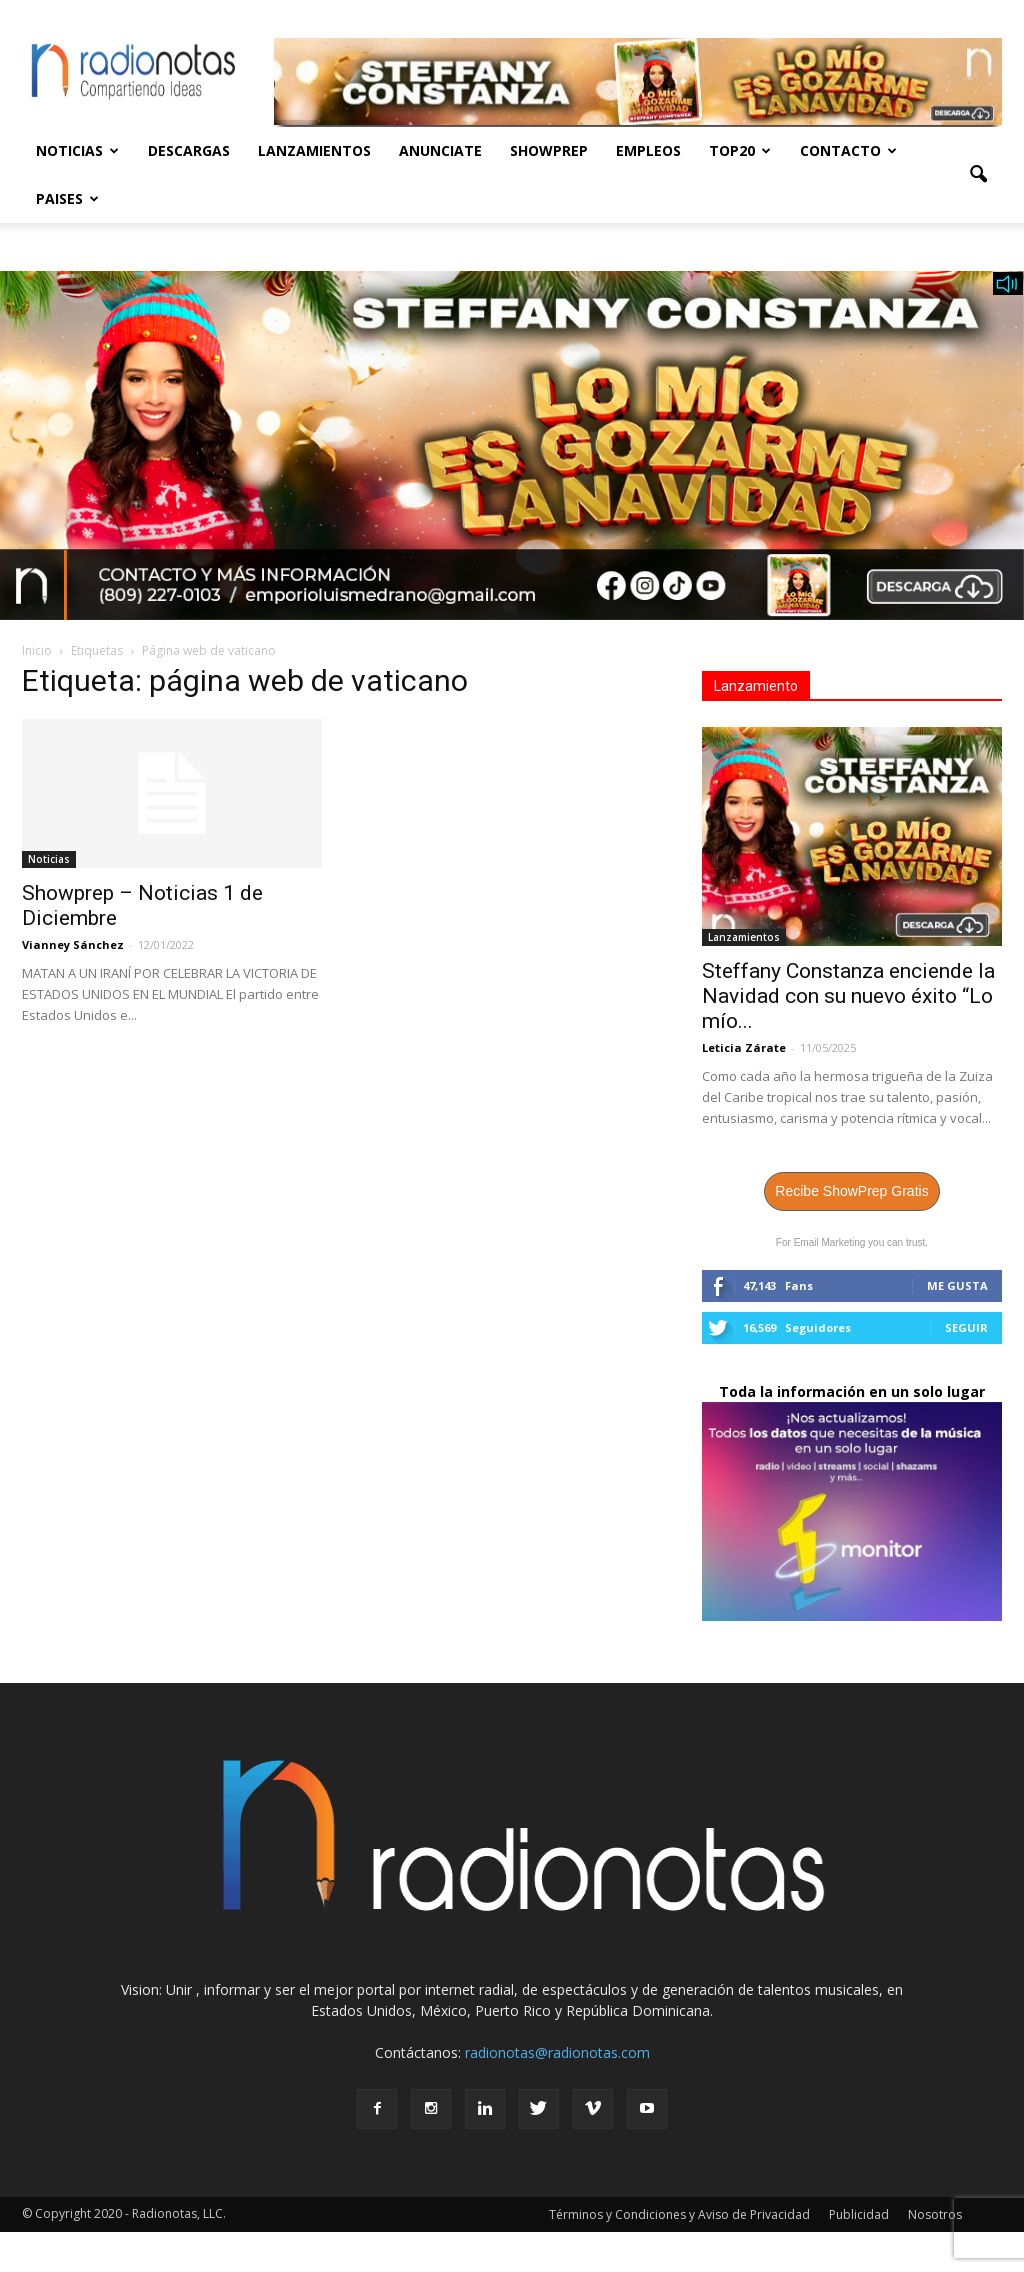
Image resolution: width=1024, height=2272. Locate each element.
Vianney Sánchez (73, 944)
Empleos (648, 150)
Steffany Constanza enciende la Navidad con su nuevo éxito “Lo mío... (848, 996)
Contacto (848, 150)
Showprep (549, 150)
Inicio (37, 650)
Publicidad (859, 2214)
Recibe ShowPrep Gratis (851, 1191)
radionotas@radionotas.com (557, 2052)
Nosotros (935, 2214)
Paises (67, 198)
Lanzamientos (314, 150)
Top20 (740, 150)
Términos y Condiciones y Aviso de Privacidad (679, 2214)
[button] (978, 175)
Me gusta (957, 1285)
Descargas (189, 150)
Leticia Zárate (744, 1047)
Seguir (966, 1327)
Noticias (77, 150)
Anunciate (440, 150)
